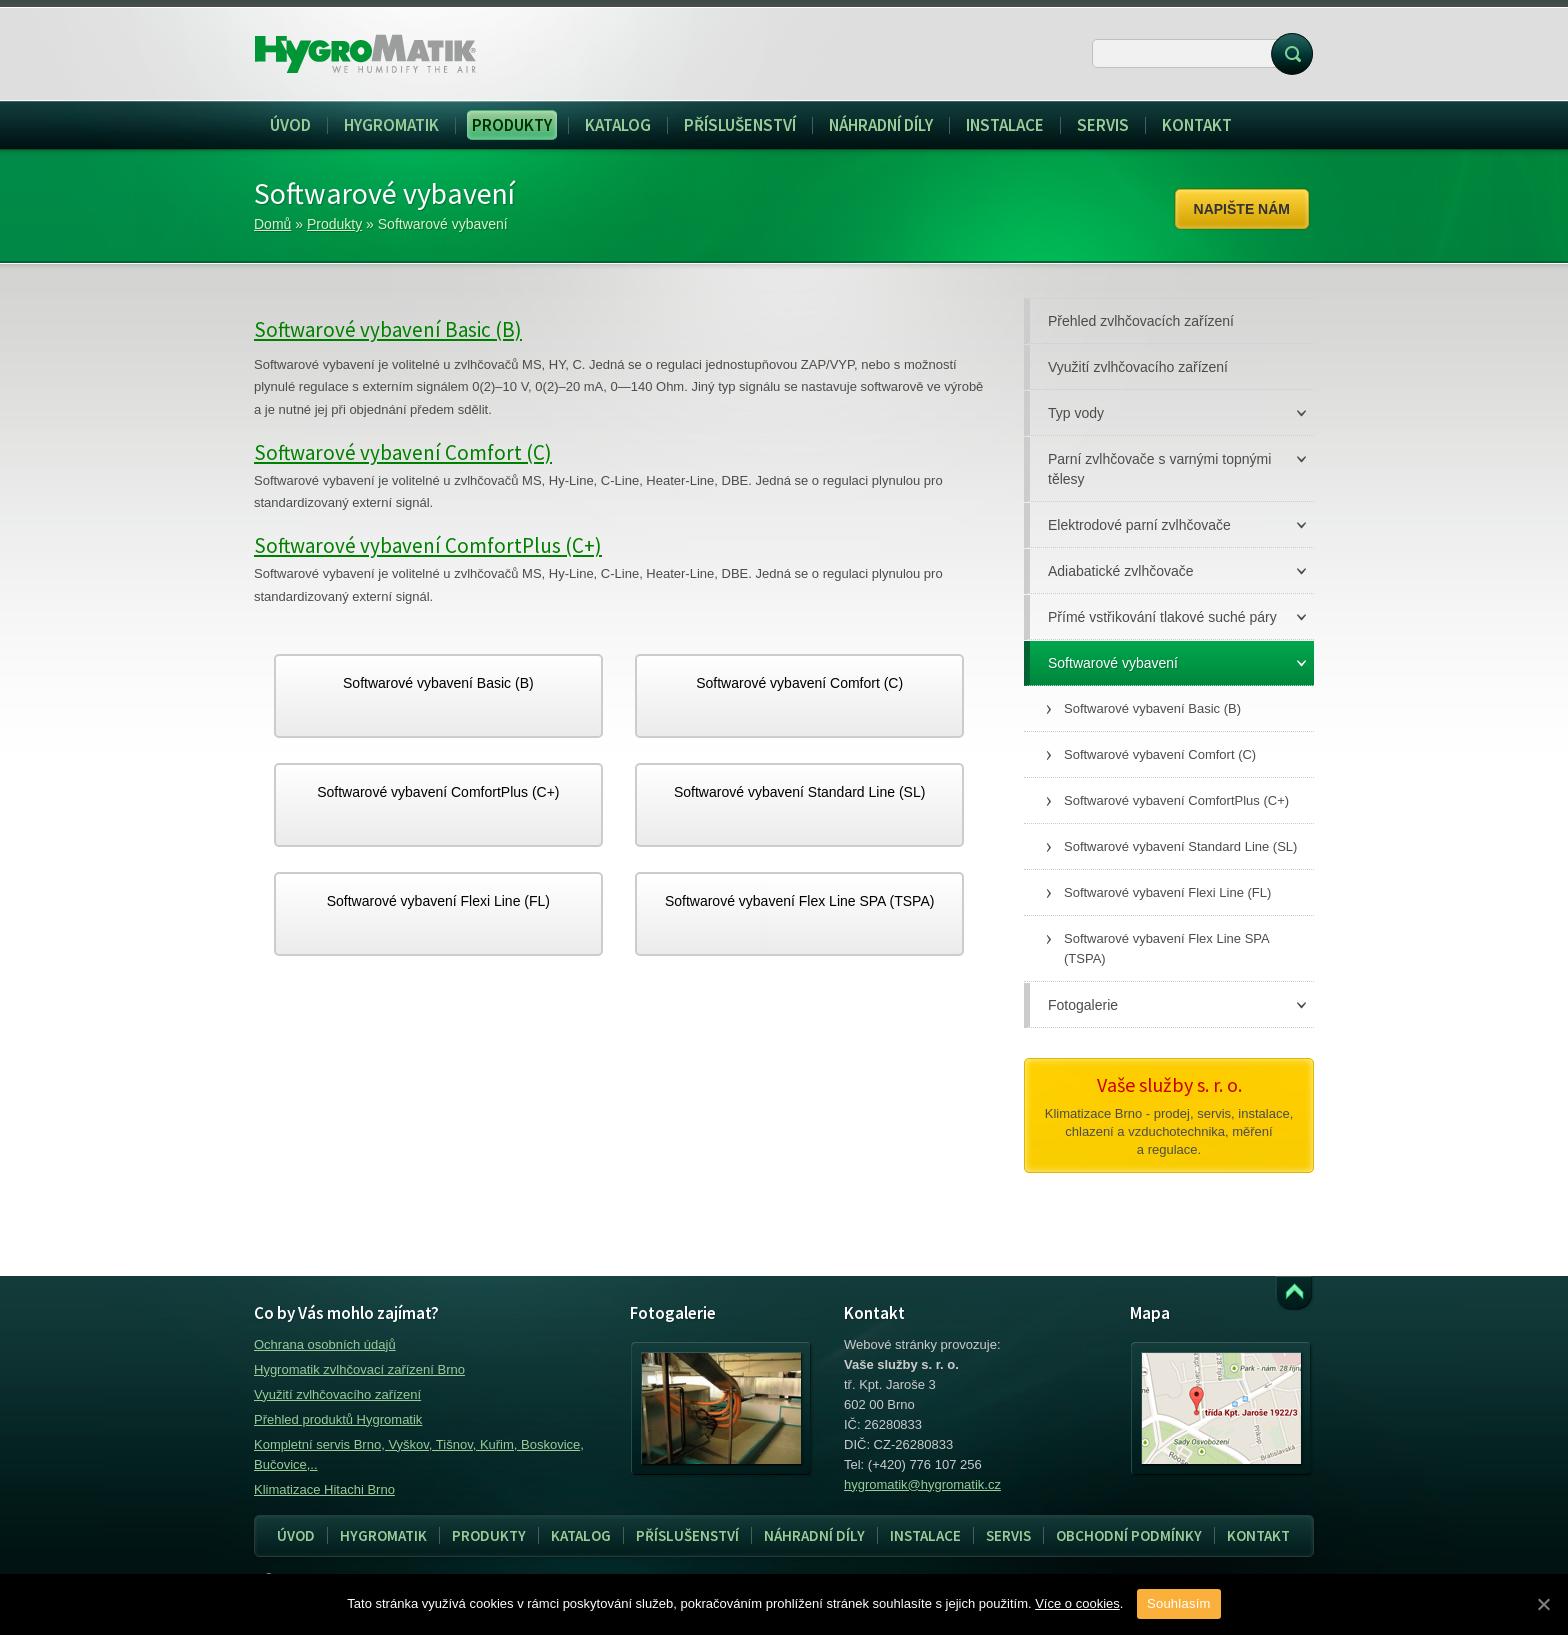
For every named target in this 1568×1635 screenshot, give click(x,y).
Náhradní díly (814, 1535)
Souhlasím (1179, 1603)
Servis (1002, 1536)
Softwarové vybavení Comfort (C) (403, 452)
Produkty (334, 224)
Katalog (581, 1535)
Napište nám (1242, 209)
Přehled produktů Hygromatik (338, 1419)
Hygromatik (383, 1535)
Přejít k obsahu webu (1294, 1293)
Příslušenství (687, 1535)
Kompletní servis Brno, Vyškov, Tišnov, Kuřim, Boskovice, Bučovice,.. (419, 1454)
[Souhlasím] (1543, 1604)
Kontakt (1258, 1535)
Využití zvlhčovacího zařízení (337, 1394)
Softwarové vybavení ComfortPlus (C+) (428, 545)
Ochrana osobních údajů (325, 1344)
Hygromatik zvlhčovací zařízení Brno (359, 1369)
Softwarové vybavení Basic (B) (388, 329)
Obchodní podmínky (1129, 1535)
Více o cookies (1077, 1603)
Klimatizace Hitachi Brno (324, 1489)
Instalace (919, 1536)
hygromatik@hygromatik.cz (922, 1484)
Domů (272, 224)
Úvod (296, 1535)
